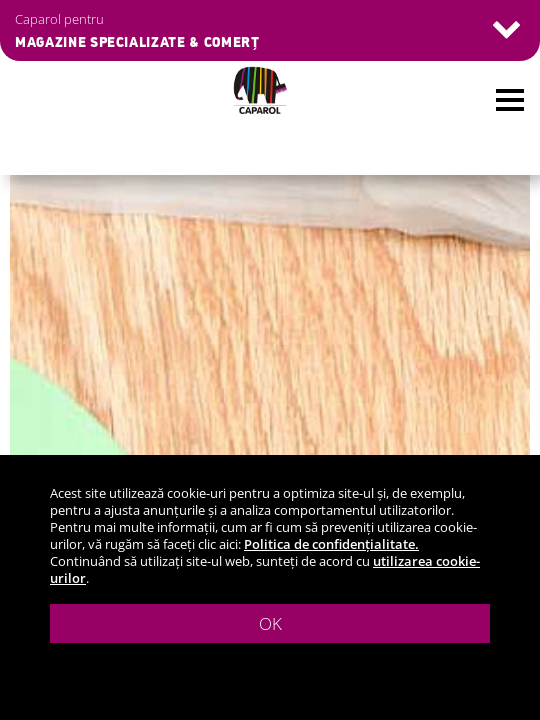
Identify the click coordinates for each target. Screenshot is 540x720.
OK (270, 623)
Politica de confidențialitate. (331, 544)
